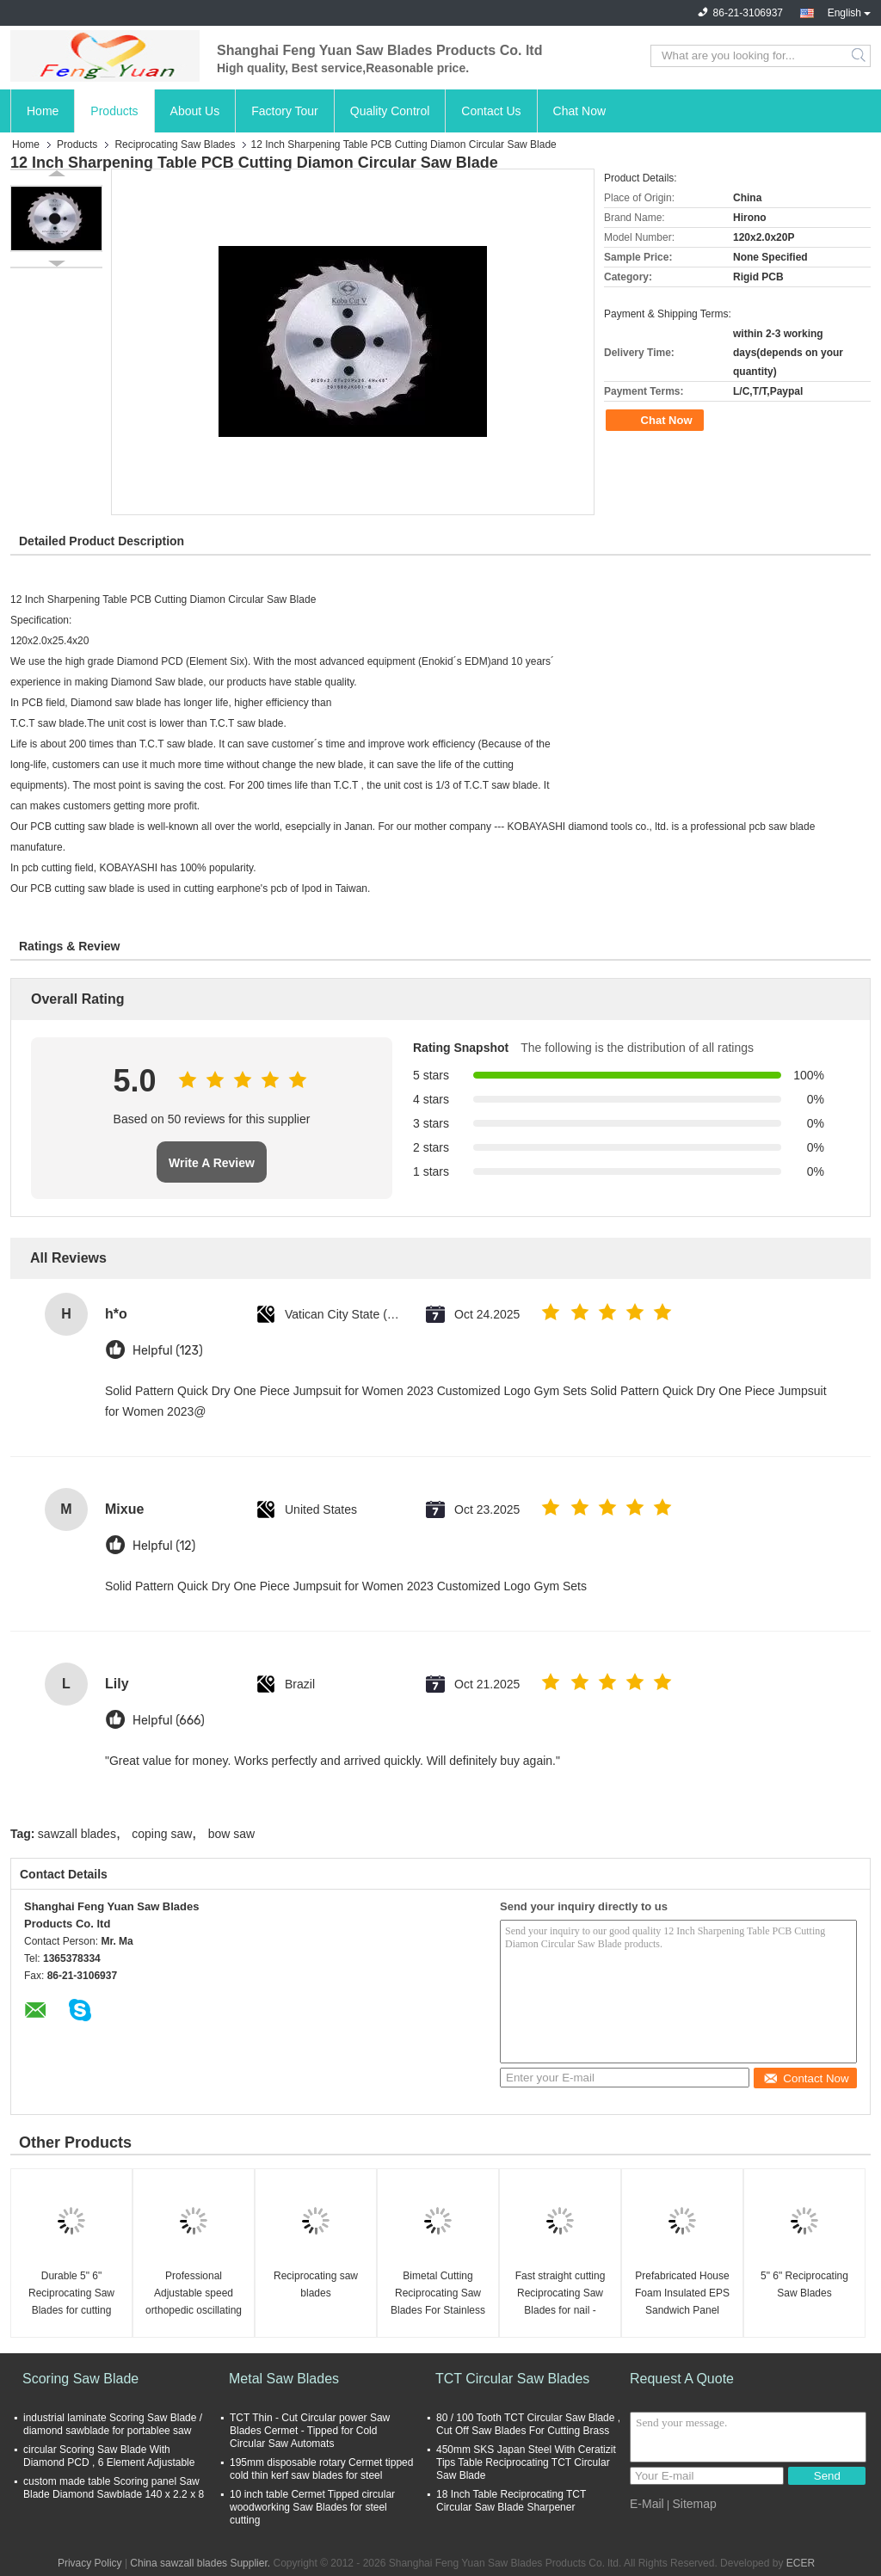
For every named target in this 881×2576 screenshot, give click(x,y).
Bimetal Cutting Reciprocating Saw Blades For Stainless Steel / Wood (438, 2294)
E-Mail (647, 2504)
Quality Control (390, 111)
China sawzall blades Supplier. (201, 2563)
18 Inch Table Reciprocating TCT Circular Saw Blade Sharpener (511, 2500)
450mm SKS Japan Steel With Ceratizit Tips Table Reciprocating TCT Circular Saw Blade (526, 2462)
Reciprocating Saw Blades (174, 144)
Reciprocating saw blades (316, 2284)
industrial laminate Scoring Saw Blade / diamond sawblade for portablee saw (112, 2424)
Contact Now (805, 2078)
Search (860, 56)
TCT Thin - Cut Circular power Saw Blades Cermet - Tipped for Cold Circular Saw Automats (310, 2431)
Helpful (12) (163, 1546)
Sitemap (694, 2504)
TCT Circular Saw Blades (512, 2378)
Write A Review (212, 1163)
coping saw (162, 1834)
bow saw (231, 1834)
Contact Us (491, 111)
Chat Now (579, 111)
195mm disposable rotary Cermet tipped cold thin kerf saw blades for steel (321, 2468)
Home (43, 111)
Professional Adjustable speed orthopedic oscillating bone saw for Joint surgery (193, 2294)
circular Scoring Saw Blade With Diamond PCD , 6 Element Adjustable (108, 2456)
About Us (195, 111)
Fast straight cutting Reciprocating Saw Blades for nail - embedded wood (560, 2294)
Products (114, 111)
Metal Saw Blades (284, 2378)
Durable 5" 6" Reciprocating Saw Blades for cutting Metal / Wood (71, 2294)
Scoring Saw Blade (80, 2378)
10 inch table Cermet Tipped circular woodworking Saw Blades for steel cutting (312, 2507)
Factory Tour (284, 111)
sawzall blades (77, 1834)
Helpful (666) (168, 1720)
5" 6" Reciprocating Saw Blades (804, 2284)
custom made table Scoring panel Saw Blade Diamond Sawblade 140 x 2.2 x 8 (113, 2487)
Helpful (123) (167, 1350)
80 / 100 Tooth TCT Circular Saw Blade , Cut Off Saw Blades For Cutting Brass (528, 2424)
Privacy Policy (90, 2563)
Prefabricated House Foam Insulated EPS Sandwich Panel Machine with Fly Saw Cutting (682, 2294)
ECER (800, 2563)
